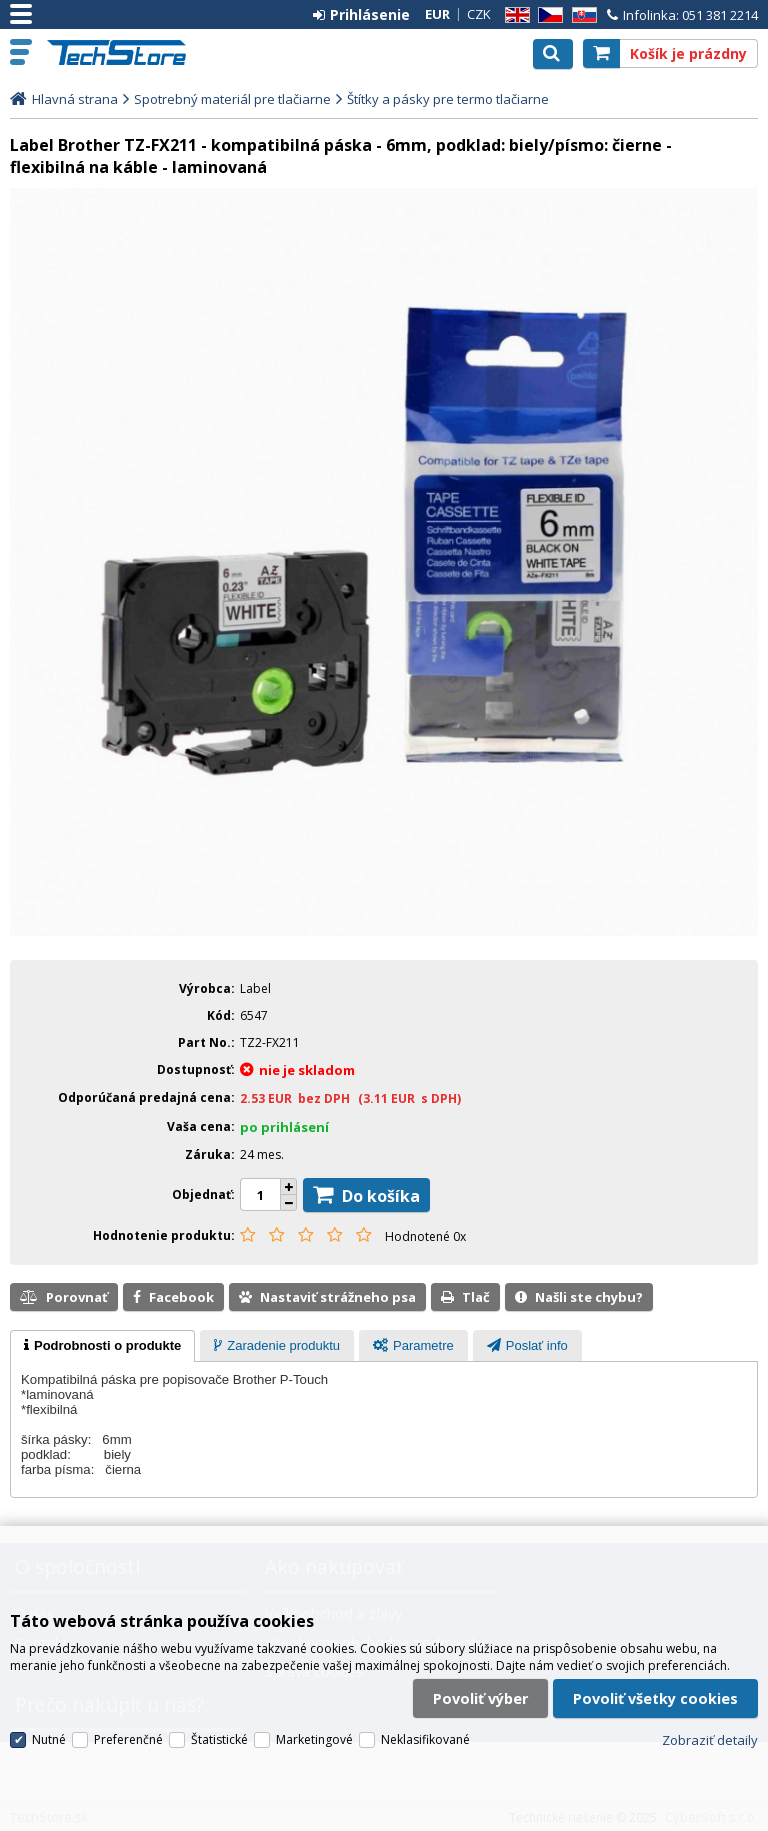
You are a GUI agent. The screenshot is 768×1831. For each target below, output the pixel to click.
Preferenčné (128, 1739)
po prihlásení (284, 1127)
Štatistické (219, 1739)
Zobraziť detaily (710, 1740)
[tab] (102, 1346)
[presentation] (102, 1346)
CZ (547, 15)
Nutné (49, 1739)
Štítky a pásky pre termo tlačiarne (448, 99)
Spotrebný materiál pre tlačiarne (232, 99)
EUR (437, 14)
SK (581, 15)
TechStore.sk (124, 52)
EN (514, 15)
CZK (479, 14)
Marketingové (314, 1739)
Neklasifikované (425, 1739)
